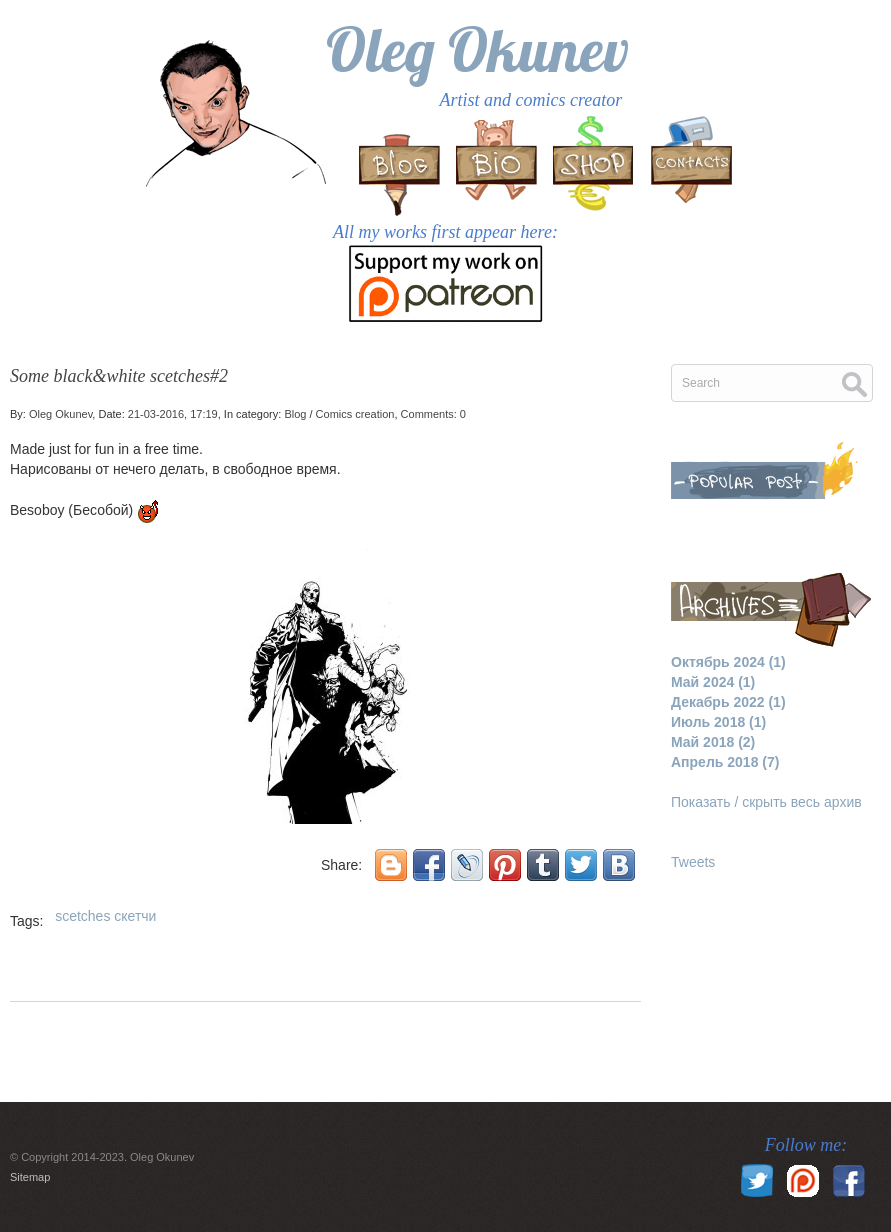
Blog (295, 414)
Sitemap (30, 1177)
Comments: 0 (433, 414)
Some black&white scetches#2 (119, 376)
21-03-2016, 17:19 (173, 414)
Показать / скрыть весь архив (766, 802)
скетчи (135, 916)
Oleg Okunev (477, 49)
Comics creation (355, 414)
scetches (82, 916)
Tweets (693, 862)
